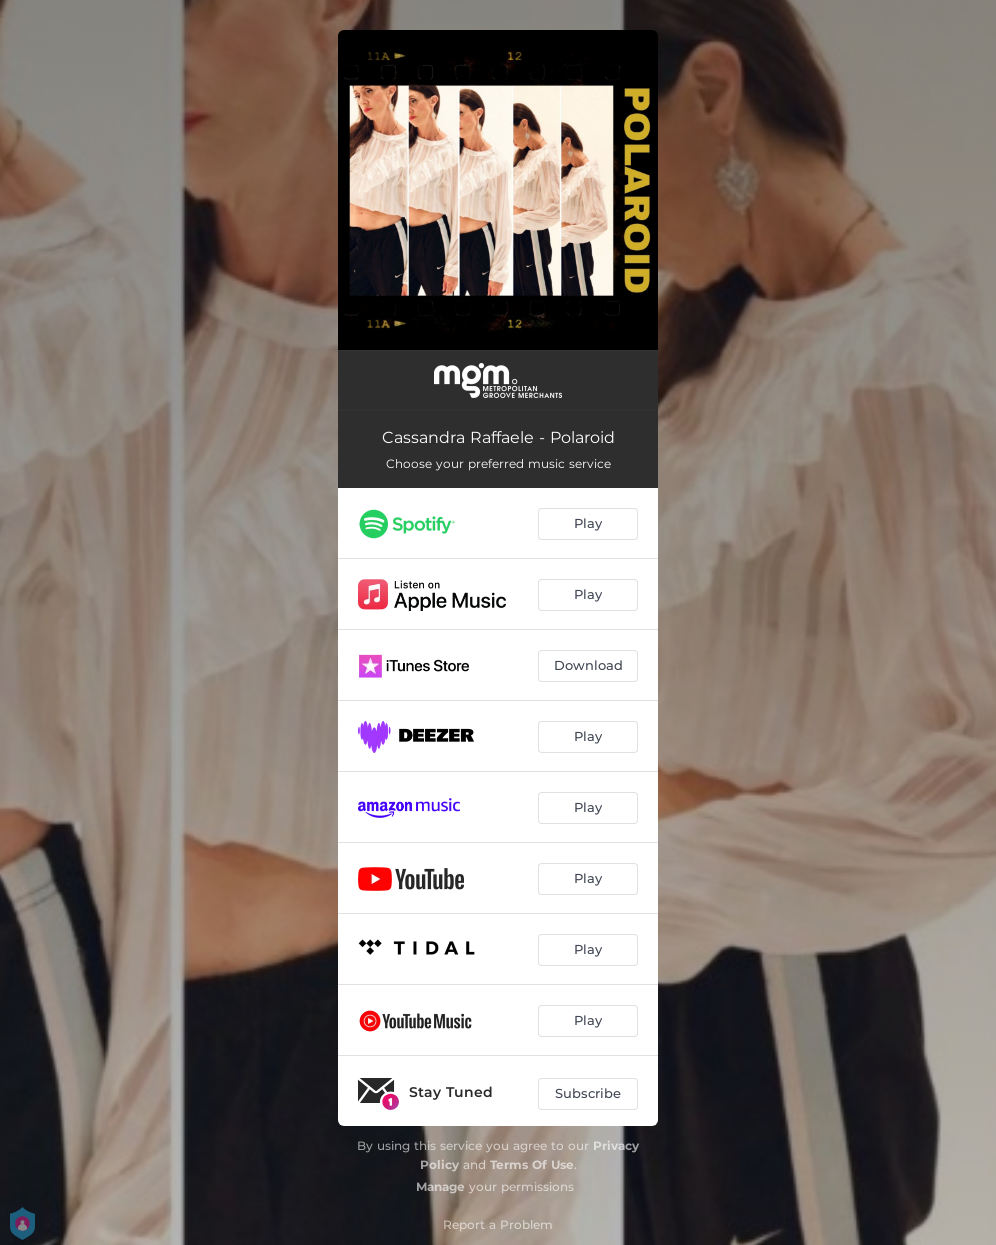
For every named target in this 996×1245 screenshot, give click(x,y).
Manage (440, 1186)
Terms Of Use (532, 1164)
